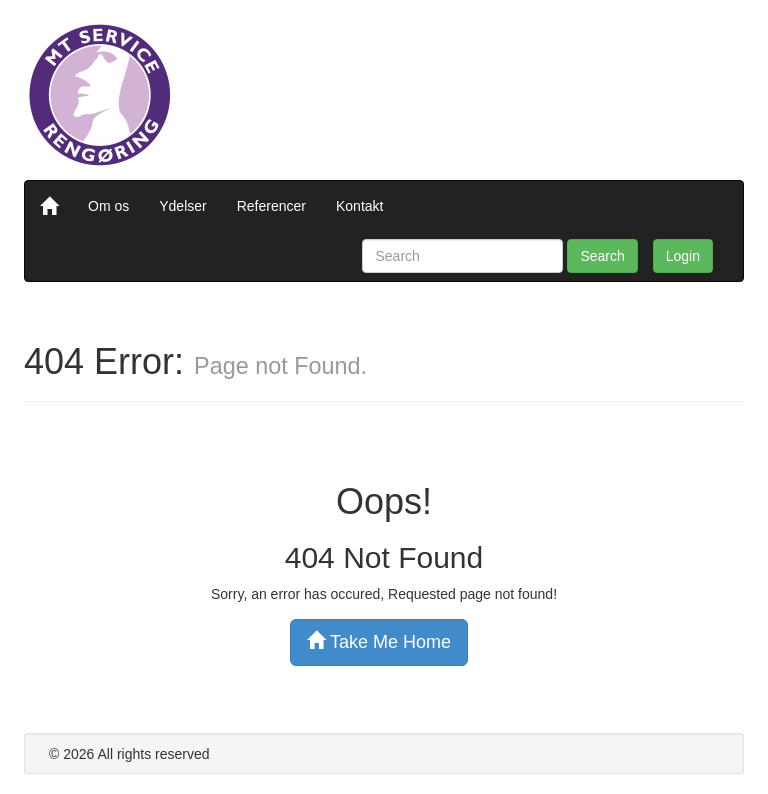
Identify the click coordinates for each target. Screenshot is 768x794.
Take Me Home (379, 641)
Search (602, 256)
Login (683, 256)
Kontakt (359, 206)
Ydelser (182, 206)
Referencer (271, 206)
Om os (108, 206)
